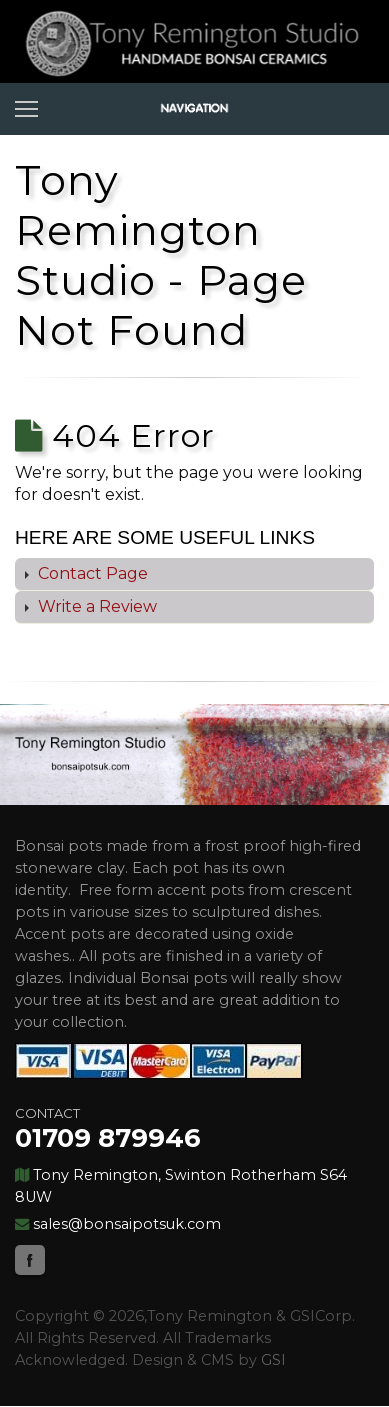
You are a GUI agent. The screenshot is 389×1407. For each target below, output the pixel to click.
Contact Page (91, 573)
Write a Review (95, 606)
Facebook (30, 1260)
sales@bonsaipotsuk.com (127, 1224)
